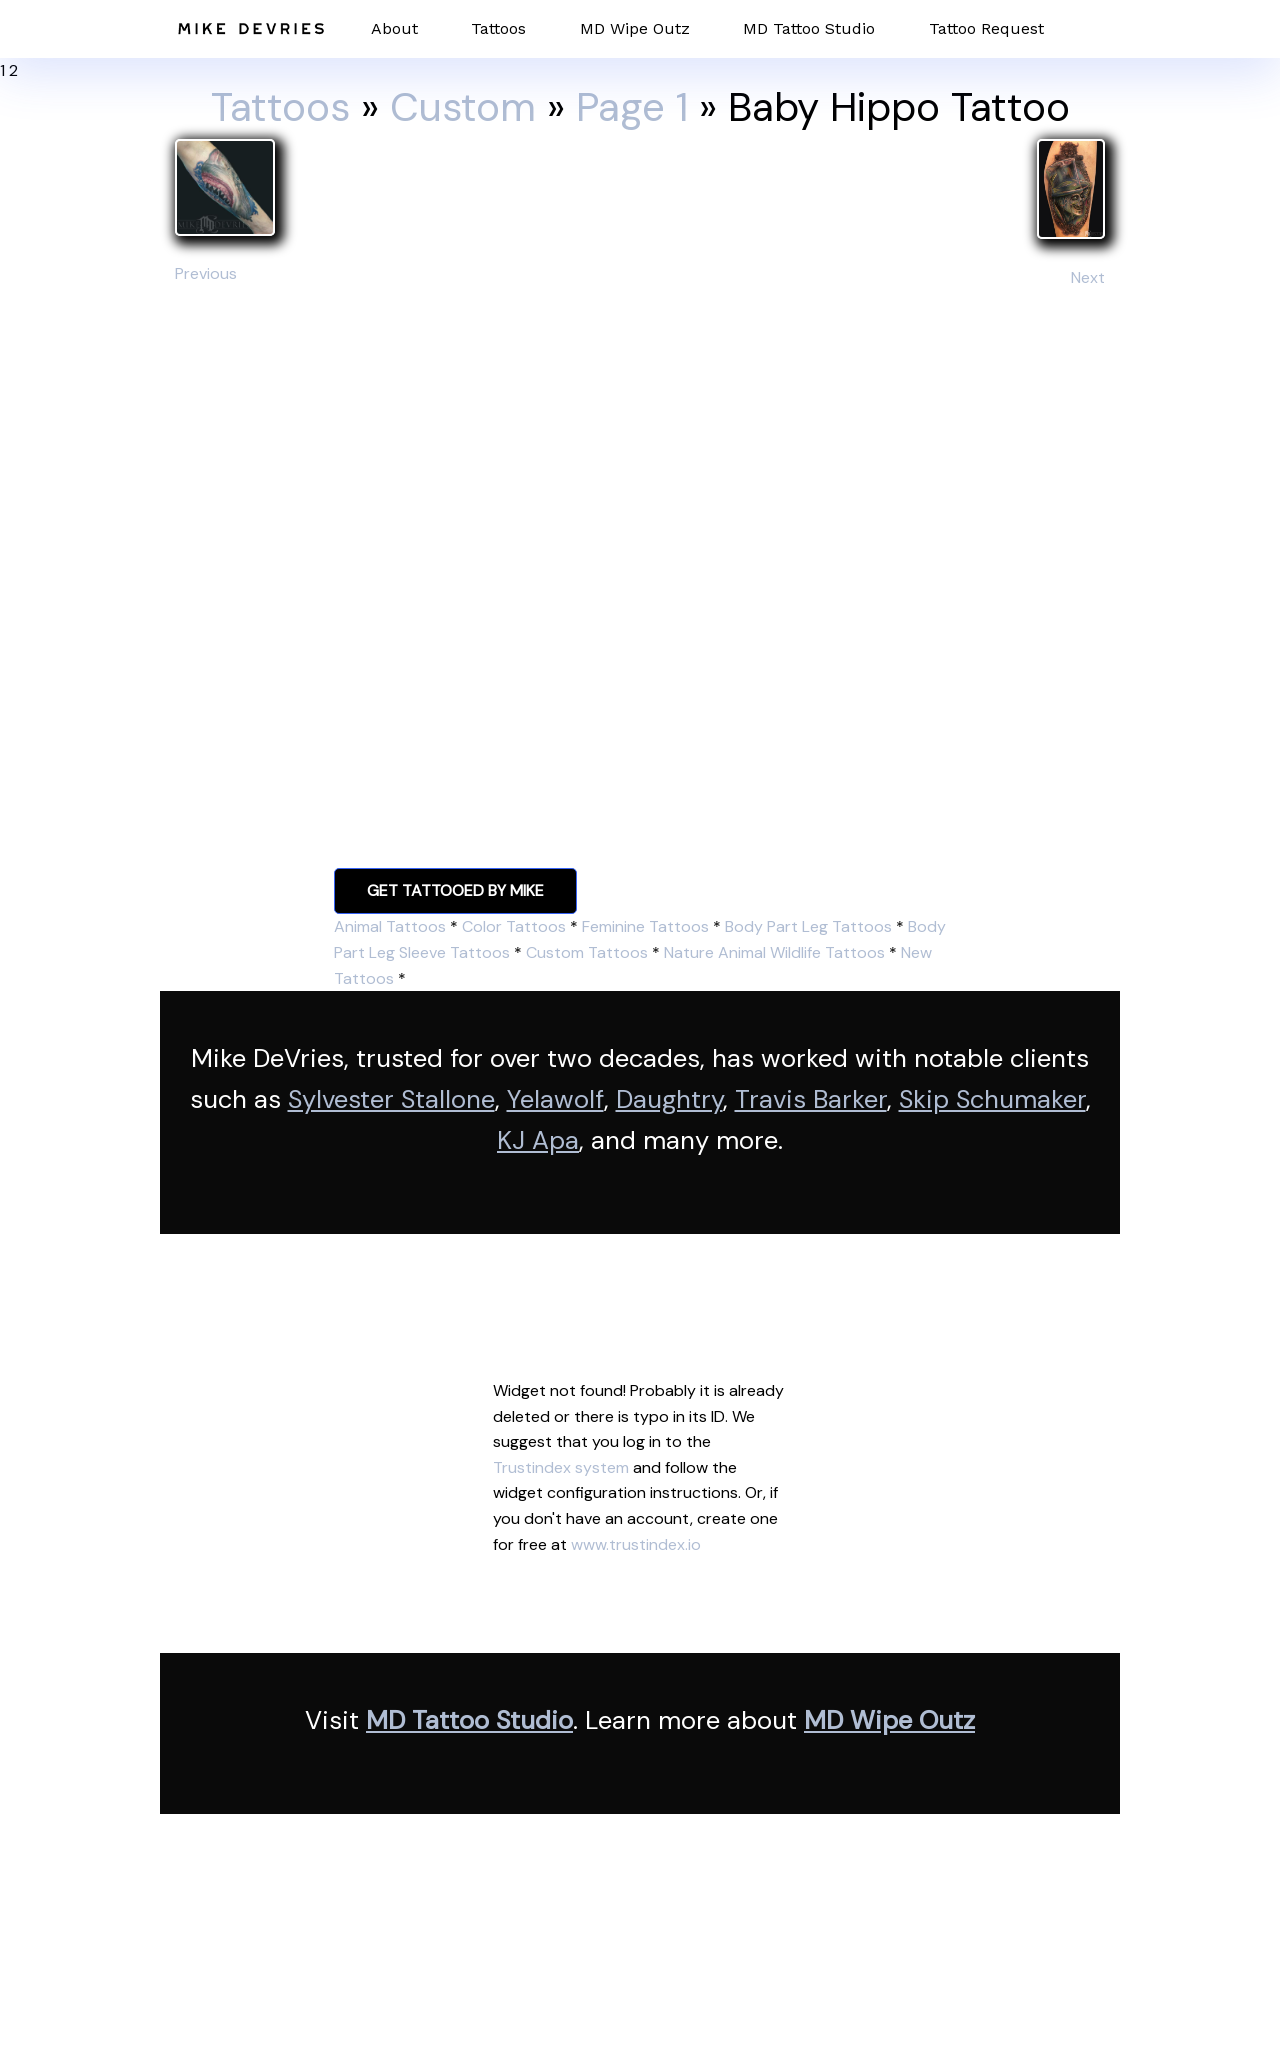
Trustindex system (561, 1467)
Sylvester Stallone (391, 1099)
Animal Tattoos (390, 926)
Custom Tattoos (587, 952)
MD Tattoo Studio (809, 28)
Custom (463, 107)
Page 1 (632, 107)
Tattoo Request (986, 28)
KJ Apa (538, 1140)
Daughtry (669, 1099)
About (394, 28)
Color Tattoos (514, 926)
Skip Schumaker (992, 1099)
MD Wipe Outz (635, 28)
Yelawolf (555, 1099)
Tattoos (498, 28)
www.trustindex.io (636, 1544)
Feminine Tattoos (645, 926)
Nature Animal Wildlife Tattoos (774, 952)
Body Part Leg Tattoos (808, 926)
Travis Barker (811, 1099)
